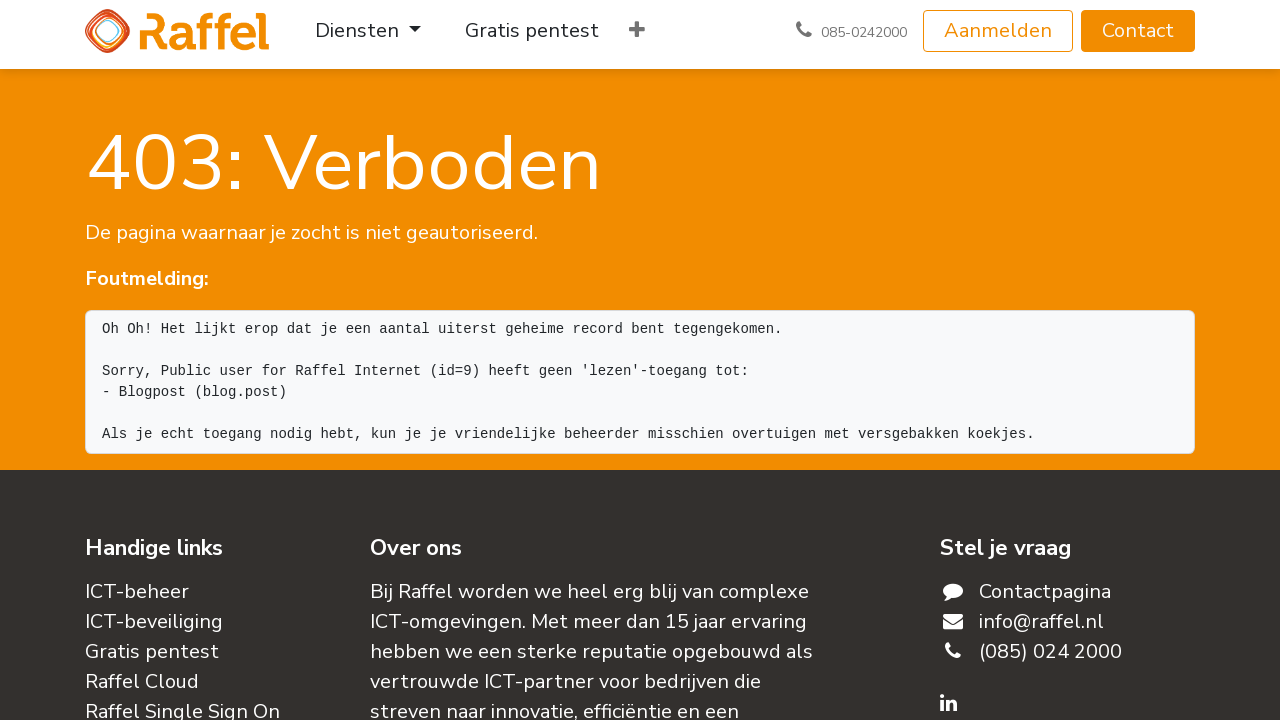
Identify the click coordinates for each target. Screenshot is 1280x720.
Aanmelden (998, 30)
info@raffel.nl (1041, 621)
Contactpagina (1045, 591)
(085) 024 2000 (1050, 651)
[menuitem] (368, 31)
